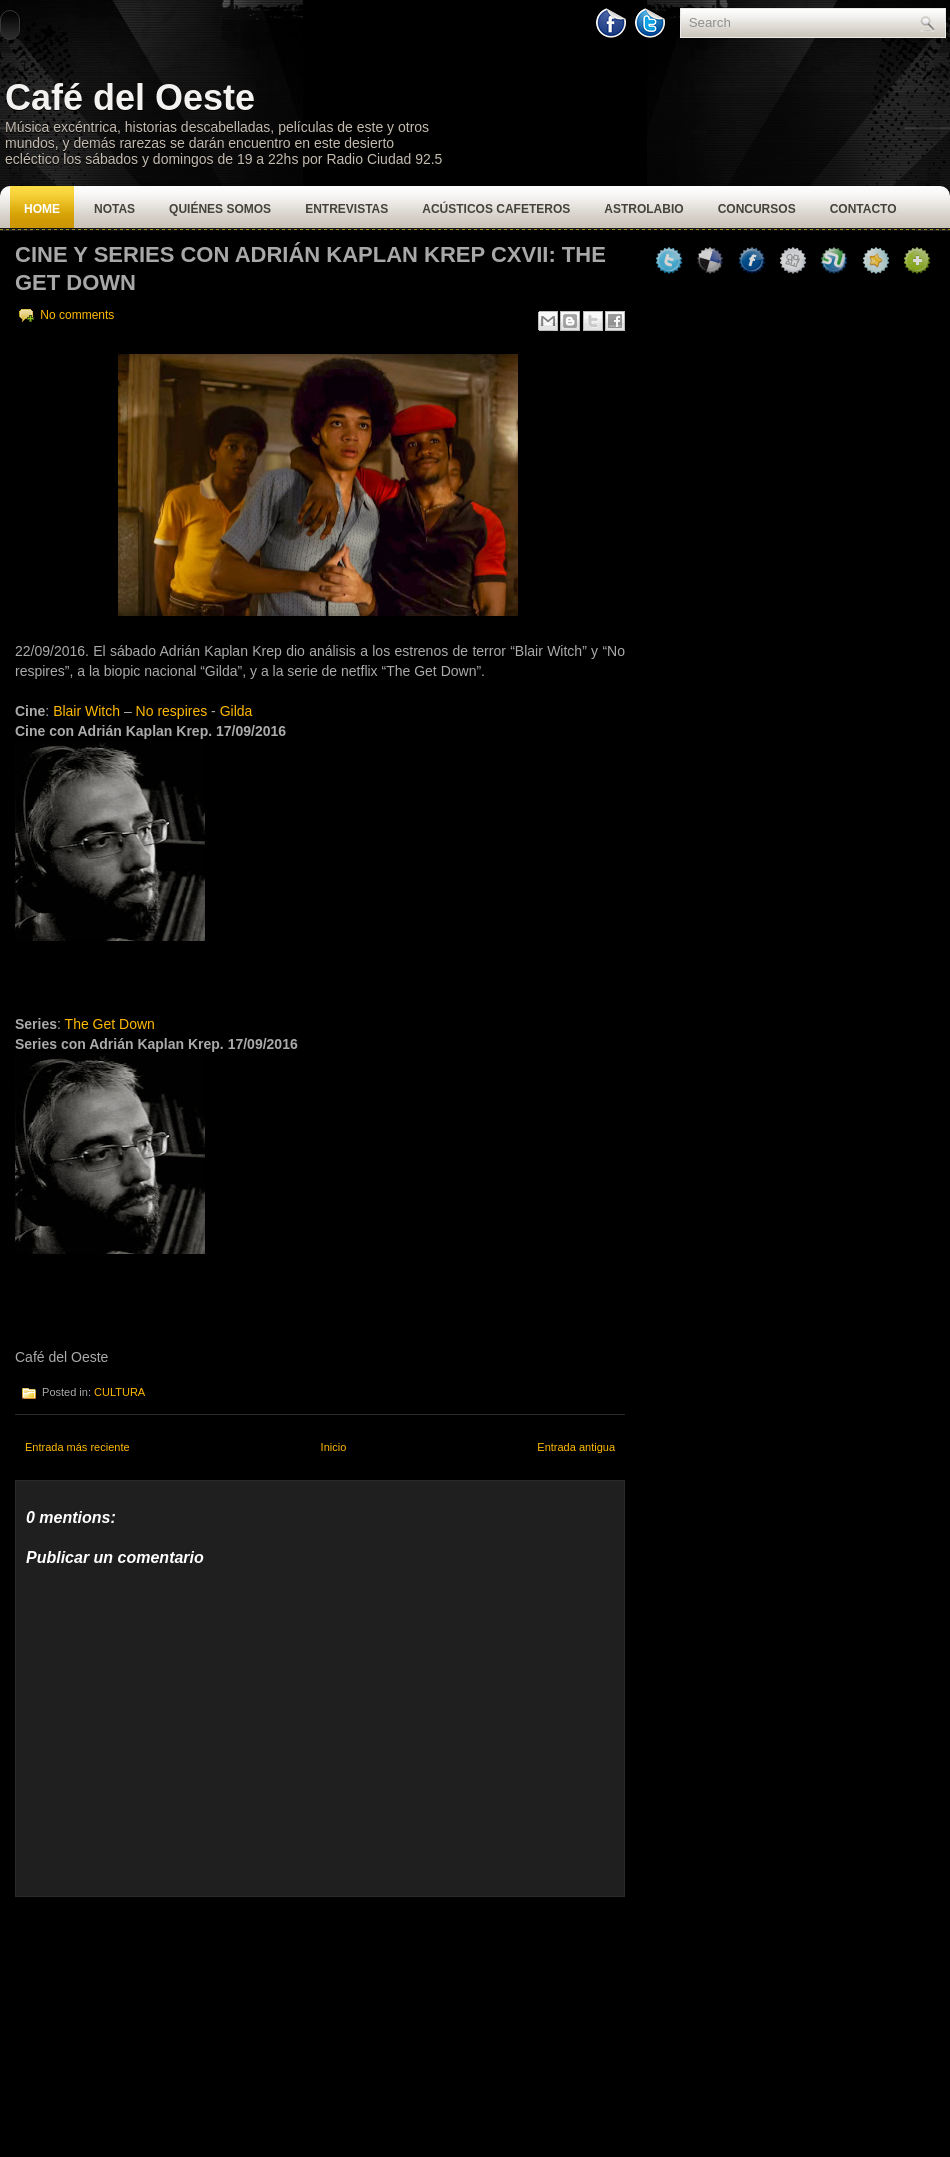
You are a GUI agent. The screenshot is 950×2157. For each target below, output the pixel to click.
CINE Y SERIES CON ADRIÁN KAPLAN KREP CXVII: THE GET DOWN (310, 268)
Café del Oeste (130, 97)
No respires (172, 711)
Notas (114, 209)
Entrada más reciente (77, 1447)
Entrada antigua (576, 1447)
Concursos (757, 209)
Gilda (236, 711)
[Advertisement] (165, 2022)
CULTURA (119, 1392)
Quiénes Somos (220, 209)
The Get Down (110, 1024)
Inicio (334, 1447)
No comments (77, 315)
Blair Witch (86, 711)
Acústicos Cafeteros (496, 209)
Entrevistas (346, 209)
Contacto (863, 209)
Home (42, 209)
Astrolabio (643, 209)
